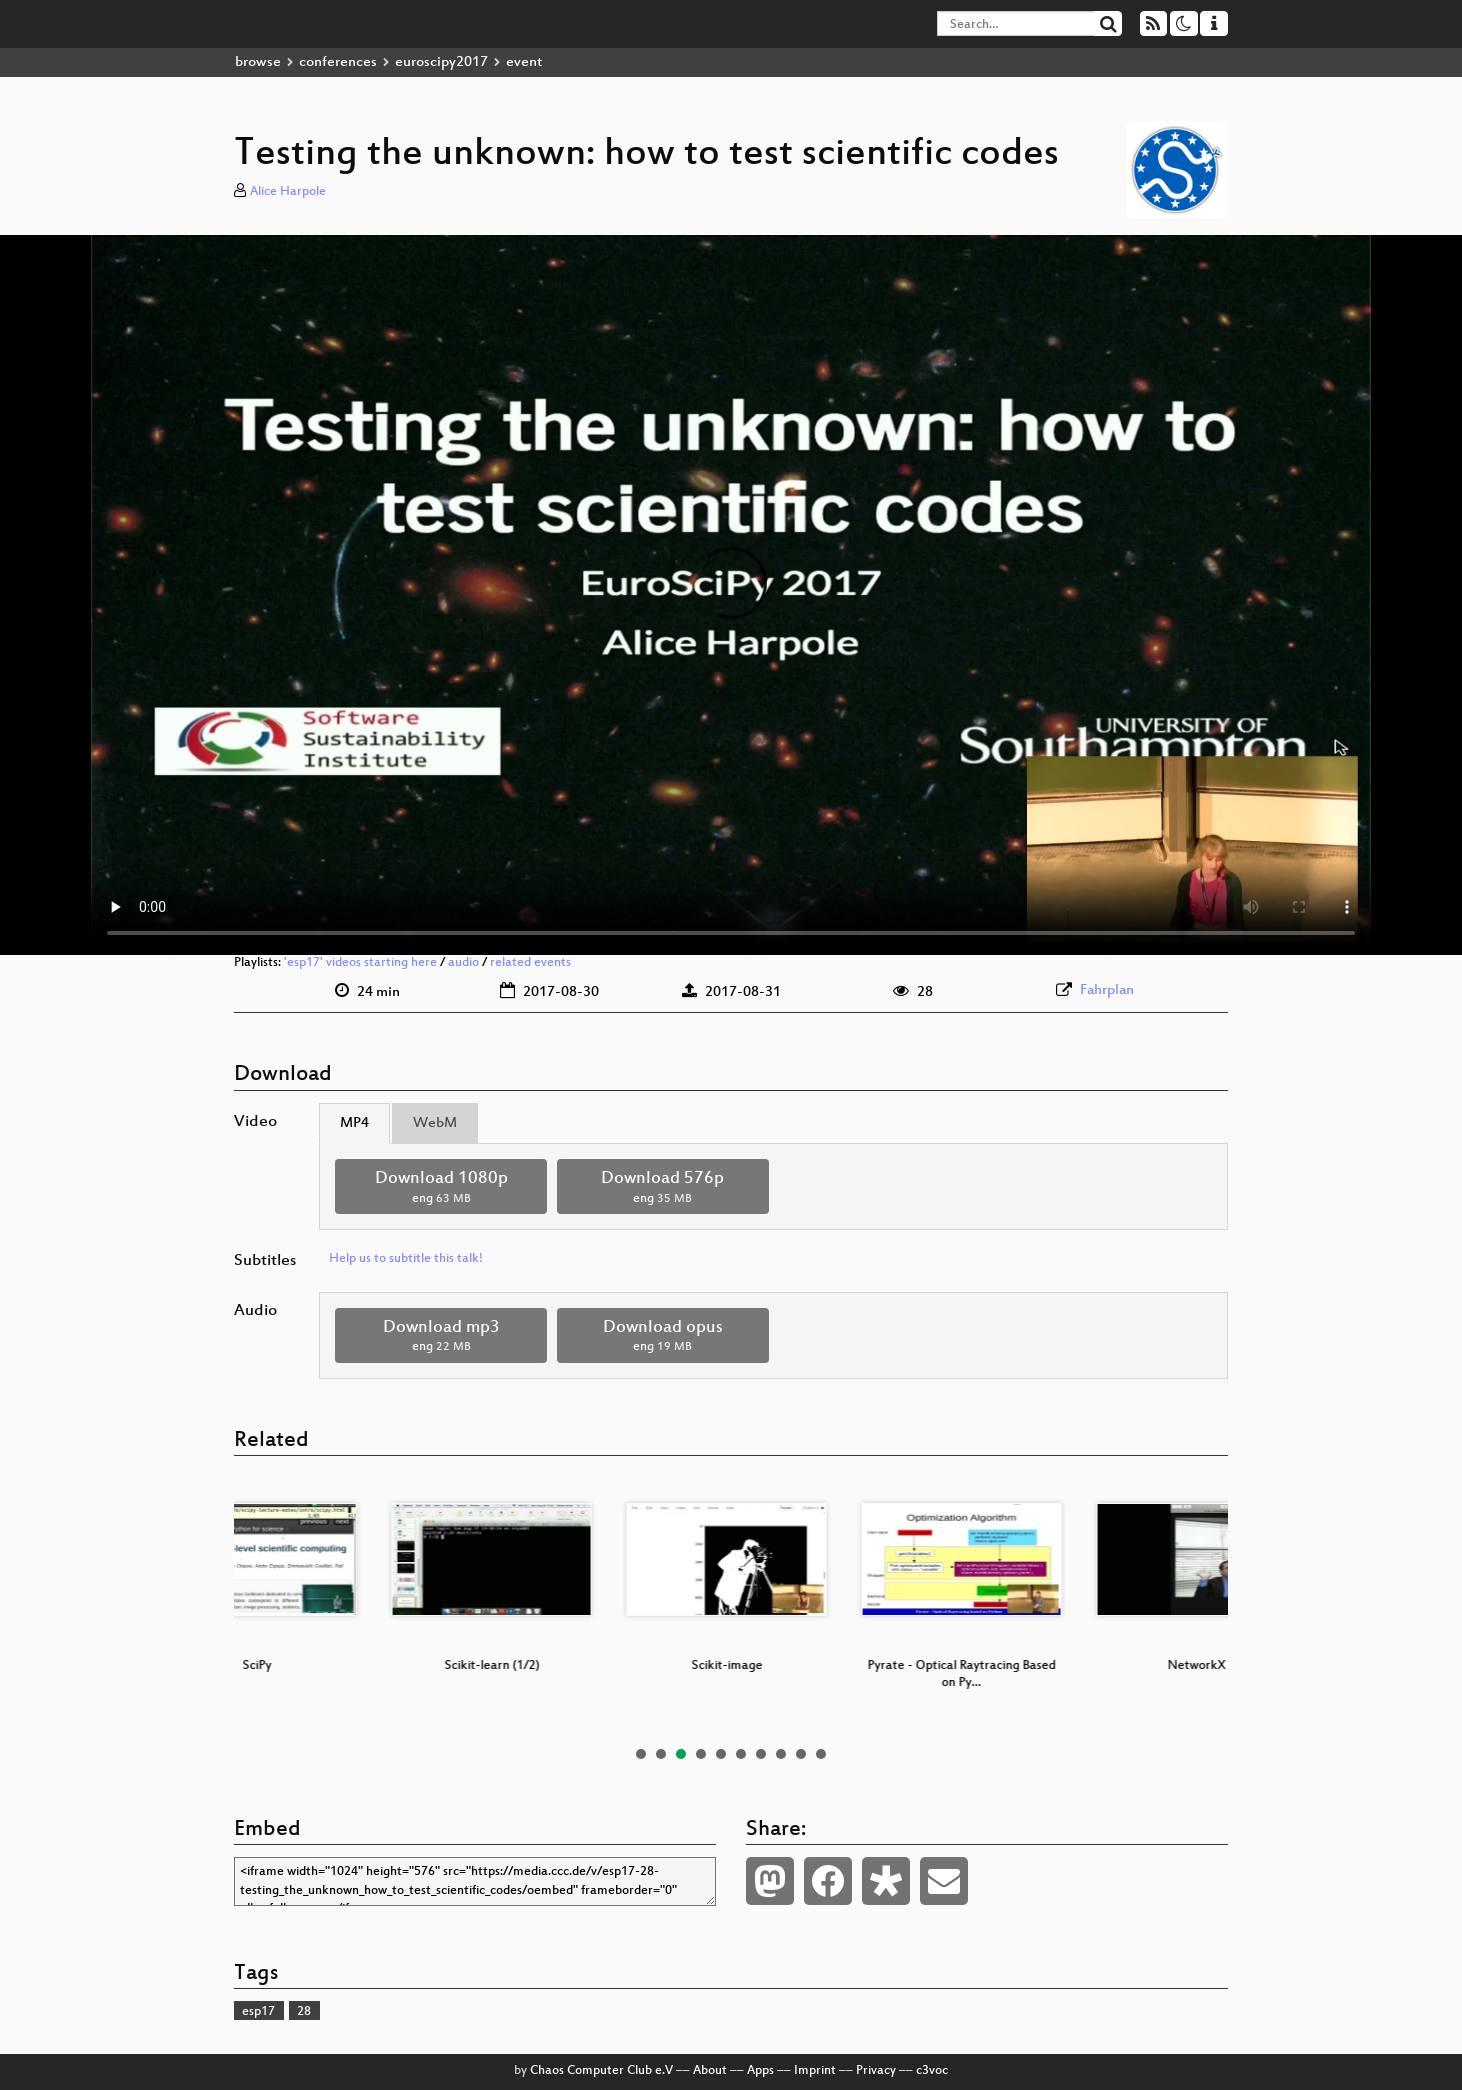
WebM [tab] (435, 1123)
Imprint (815, 2071)
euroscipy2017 (441, 62)
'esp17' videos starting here (360, 963)
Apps (760, 2071)
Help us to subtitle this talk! (406, 1259)
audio (463, 963)
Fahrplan (1107, 990)
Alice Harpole (288, 192)
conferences (338, 62)
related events (530, 963)
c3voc (932, 2071)
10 (821, 1754)
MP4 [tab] (354, 1123)
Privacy (876, 2071)
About (710, 2071)
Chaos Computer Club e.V (601, 2071)
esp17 (258, 2012)
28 (304, 2012)
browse (258, 62)
